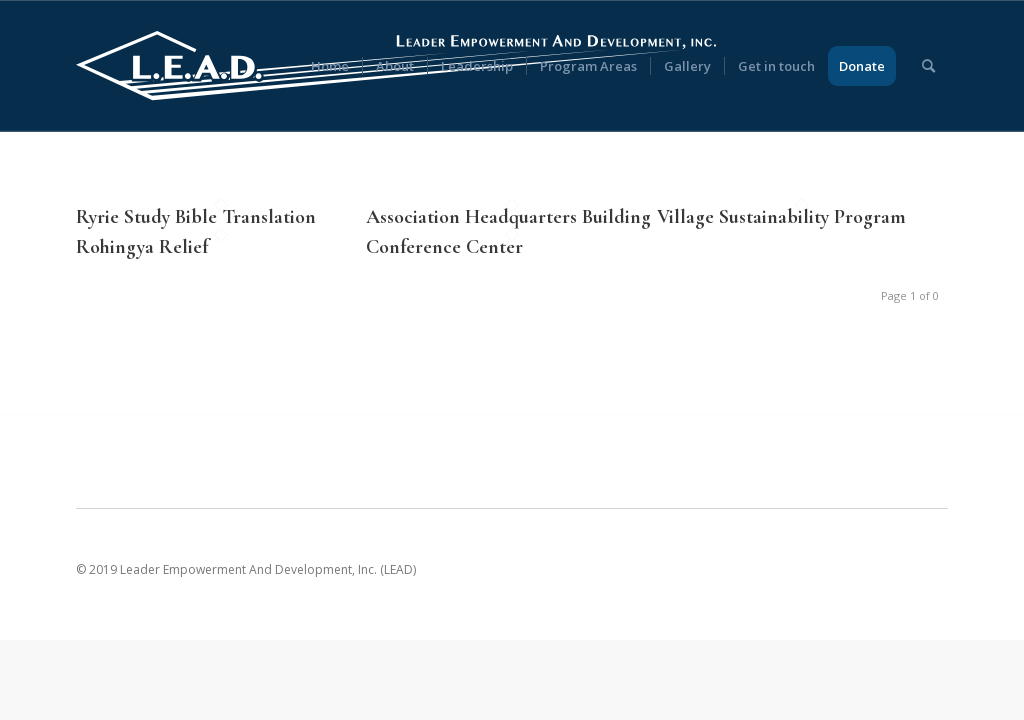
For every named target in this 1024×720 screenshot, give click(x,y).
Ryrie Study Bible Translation (196, 217)
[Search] (928, 66)
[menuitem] (330, 66)
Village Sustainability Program (781, 217)
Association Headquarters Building (508, 217)
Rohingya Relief (142, 247)
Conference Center (444, 247)
